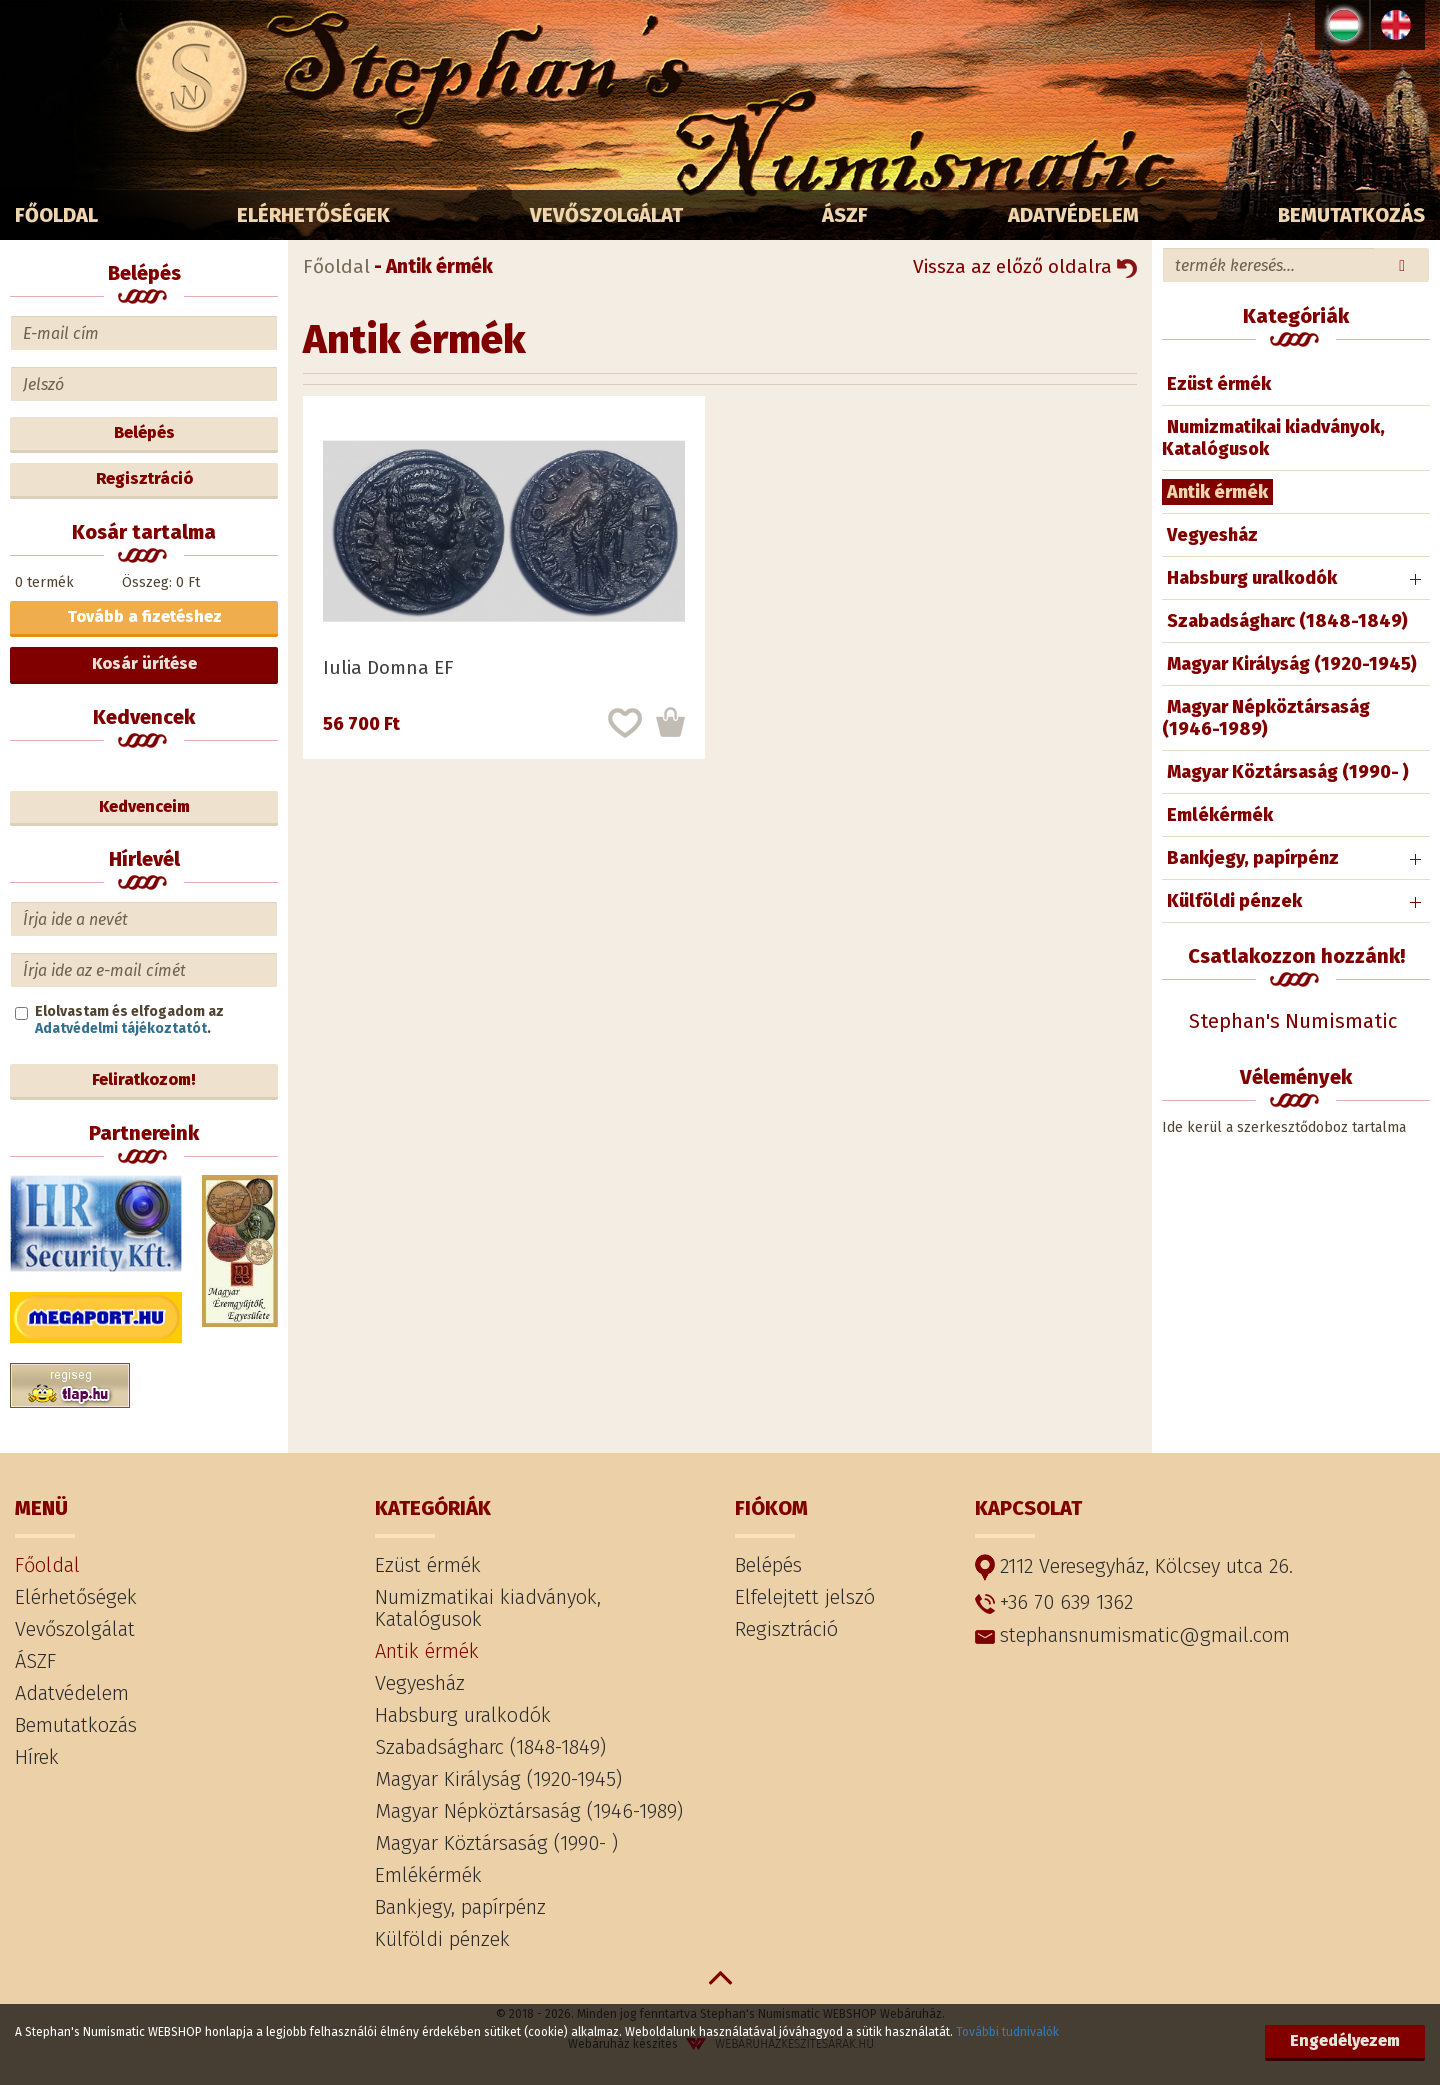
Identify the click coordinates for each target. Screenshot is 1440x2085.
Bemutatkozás (1351, 215)
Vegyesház (1212, 535)
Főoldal (56, 215)
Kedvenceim (144, 806)
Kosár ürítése (144, 663)
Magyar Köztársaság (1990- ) (1288, 772)
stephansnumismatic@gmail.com (1132, 1635)
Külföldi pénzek (1234, 901)
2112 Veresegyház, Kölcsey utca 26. (1134, 1567)
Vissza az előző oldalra (1025, 266)
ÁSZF (845, 215)
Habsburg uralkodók (1252, 578)
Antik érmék (1217, 492)
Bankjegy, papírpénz (1253, 858)
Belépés (144, 432)
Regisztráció (144, 478)
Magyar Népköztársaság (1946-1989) (1266, 718)
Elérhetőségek (313, 215)
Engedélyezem (1345, 2040)
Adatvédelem (1073, 215)
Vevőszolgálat (606, 215)
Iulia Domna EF (388, 667)
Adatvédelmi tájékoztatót (121, 1028)
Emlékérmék (1220, 815)
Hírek (37, 1757)
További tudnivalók (1007, 2032)
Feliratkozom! (144, 1079)
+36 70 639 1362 (1054, 1602)
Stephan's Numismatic (1293, 1021)
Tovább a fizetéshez (144, 616)
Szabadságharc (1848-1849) (1287, 621)
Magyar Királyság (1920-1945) (1292, 664)
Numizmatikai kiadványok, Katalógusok (1273, 438)
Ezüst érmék (1219, 384)
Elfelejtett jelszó (805, 1597)
